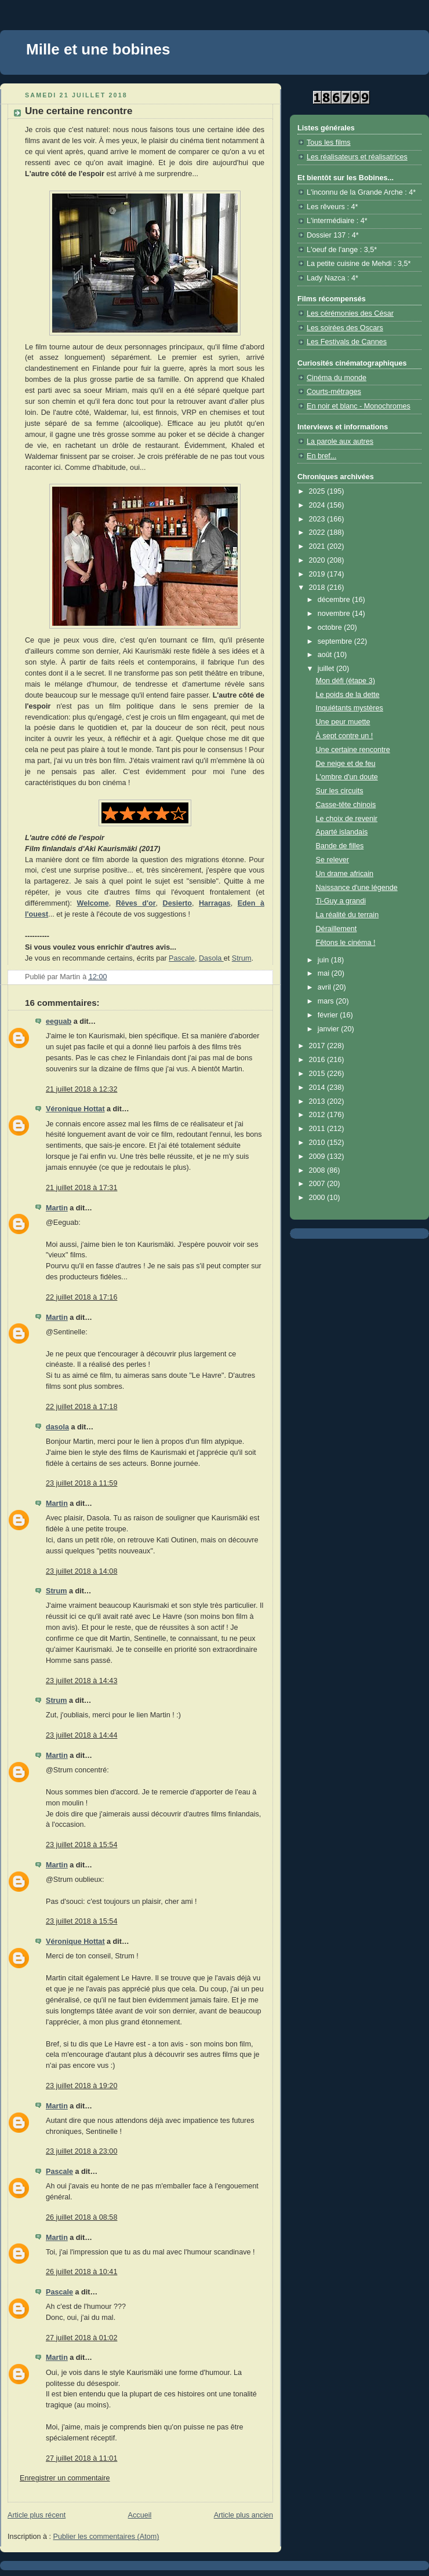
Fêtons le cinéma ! (346, 943)
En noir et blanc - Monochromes (358, 406)
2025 (318, 491)
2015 (318, 1074)
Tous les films (329, 142)
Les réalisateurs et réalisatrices (357, 157)
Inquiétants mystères (349, 708)
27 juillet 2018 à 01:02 (81, 2338)
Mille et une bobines (98, 49)
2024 (318, 505)
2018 (318, 587)
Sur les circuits (339, 791)
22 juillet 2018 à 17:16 (81, 1297)
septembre (336, 641)
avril (325, 987)
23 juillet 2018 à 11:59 (81, 1483)
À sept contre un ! (344, 736)
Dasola (211, 958)
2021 (318, 546)
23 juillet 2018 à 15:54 (81, 1845)
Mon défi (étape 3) (345, 681)
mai (325, 973)
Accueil (140, 2515)
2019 (318, 574)
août (326, 655)
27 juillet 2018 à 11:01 (81, 2458)
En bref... (321, 456)
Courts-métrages (334, 392)
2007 (318, 1184)
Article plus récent (37, 2515)
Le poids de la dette (348, 695)
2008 (318, 1170)
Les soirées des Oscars (345, 328)
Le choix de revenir (347, 819)
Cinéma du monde (336, 378)
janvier (329, 1029)
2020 (318, 560)
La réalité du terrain (347, 915)
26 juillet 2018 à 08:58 (81, 2217)
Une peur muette (343, 722)
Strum (242, 958)
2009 (318, 1156)
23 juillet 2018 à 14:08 (81, 1571)
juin (324, 960)
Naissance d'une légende (357, 888)
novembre (335, 614)
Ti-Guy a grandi (341, 901)
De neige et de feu (346, 764)
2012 (318, 1115)
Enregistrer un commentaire (65, 2478)
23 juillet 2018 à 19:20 (81, 2086)
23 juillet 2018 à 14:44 (81, 1735)
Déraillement (336, 929)
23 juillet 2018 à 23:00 (81, 2151)
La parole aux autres (340, 441)
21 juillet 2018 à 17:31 (81, 1188)
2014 (318, 1087)
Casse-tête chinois (346, 805)
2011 (318, 1129)
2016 (318, 1060)
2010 (318, 1143)
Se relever (332, 860)
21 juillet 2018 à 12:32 (81, 1089)
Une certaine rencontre (353, 750)
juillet (327, 669)
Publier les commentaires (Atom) (106, 2537)
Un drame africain (345, 874)
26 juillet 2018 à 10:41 (81, 2272)
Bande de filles (340, 846)
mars (327, 1001)
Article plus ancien (243, 2515)
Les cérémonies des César (350, 313)
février (329, 1015)
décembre (335, 600)
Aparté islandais (342, 832)
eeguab (58, 1021)
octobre (331, 627)
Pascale (182, 958)
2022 (318, 532)
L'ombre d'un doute (347, 777)
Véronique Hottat (75, 1109)
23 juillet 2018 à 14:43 (81, 1681)
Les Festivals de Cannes (347, 342)
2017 (318, 1046)
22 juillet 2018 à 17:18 (81, 1407)
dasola (57, 1427)
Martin (57, 1208)
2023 (318, 519)
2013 (318, 1101)
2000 (318, 1198)
